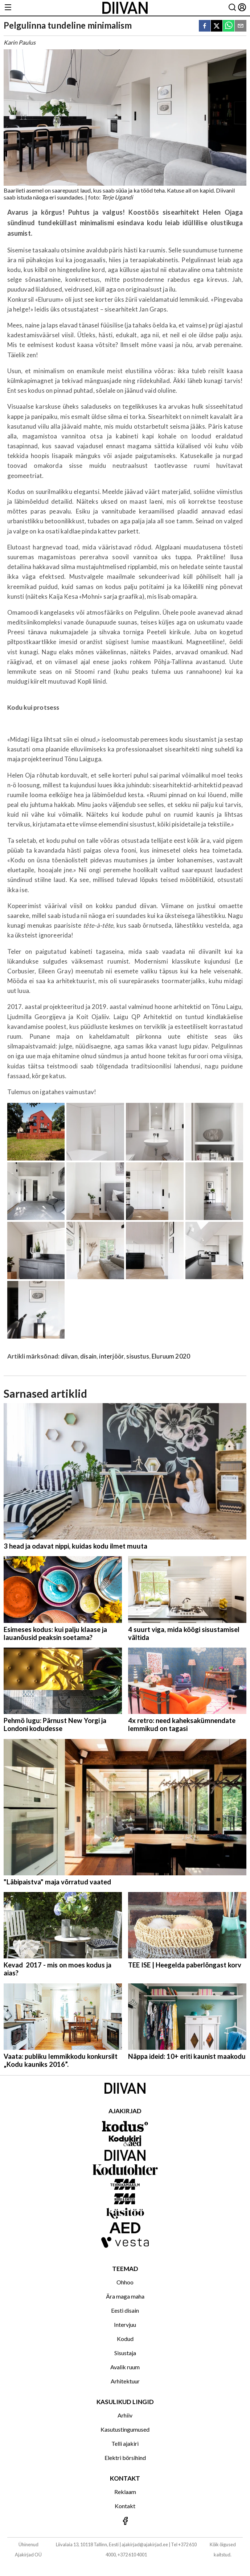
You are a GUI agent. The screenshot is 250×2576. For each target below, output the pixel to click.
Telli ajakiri (125, 2443)
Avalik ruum (125, 2366)
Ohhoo (125, 2282)
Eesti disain (125, 2310)
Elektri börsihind (125, 2457)
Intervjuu (125, 2324)
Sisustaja (125, 2352)
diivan (69, 1356)
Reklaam (125, 2491)
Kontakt (125, 2505)
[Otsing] (232, 8)
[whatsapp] (228, 26)
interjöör (111, 1356)
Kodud (125, 2338)
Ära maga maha (125, 2296)
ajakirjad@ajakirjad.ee (145, 2544)
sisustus (137, 1356)
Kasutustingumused (125, 2429)
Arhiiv (125, 2415)
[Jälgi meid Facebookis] (125, 2521)
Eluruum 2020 (171, 1356)
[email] (240, 26)
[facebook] (204, 26)
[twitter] (216, 26)
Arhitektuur (125, 2381)
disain (88, 1356)
